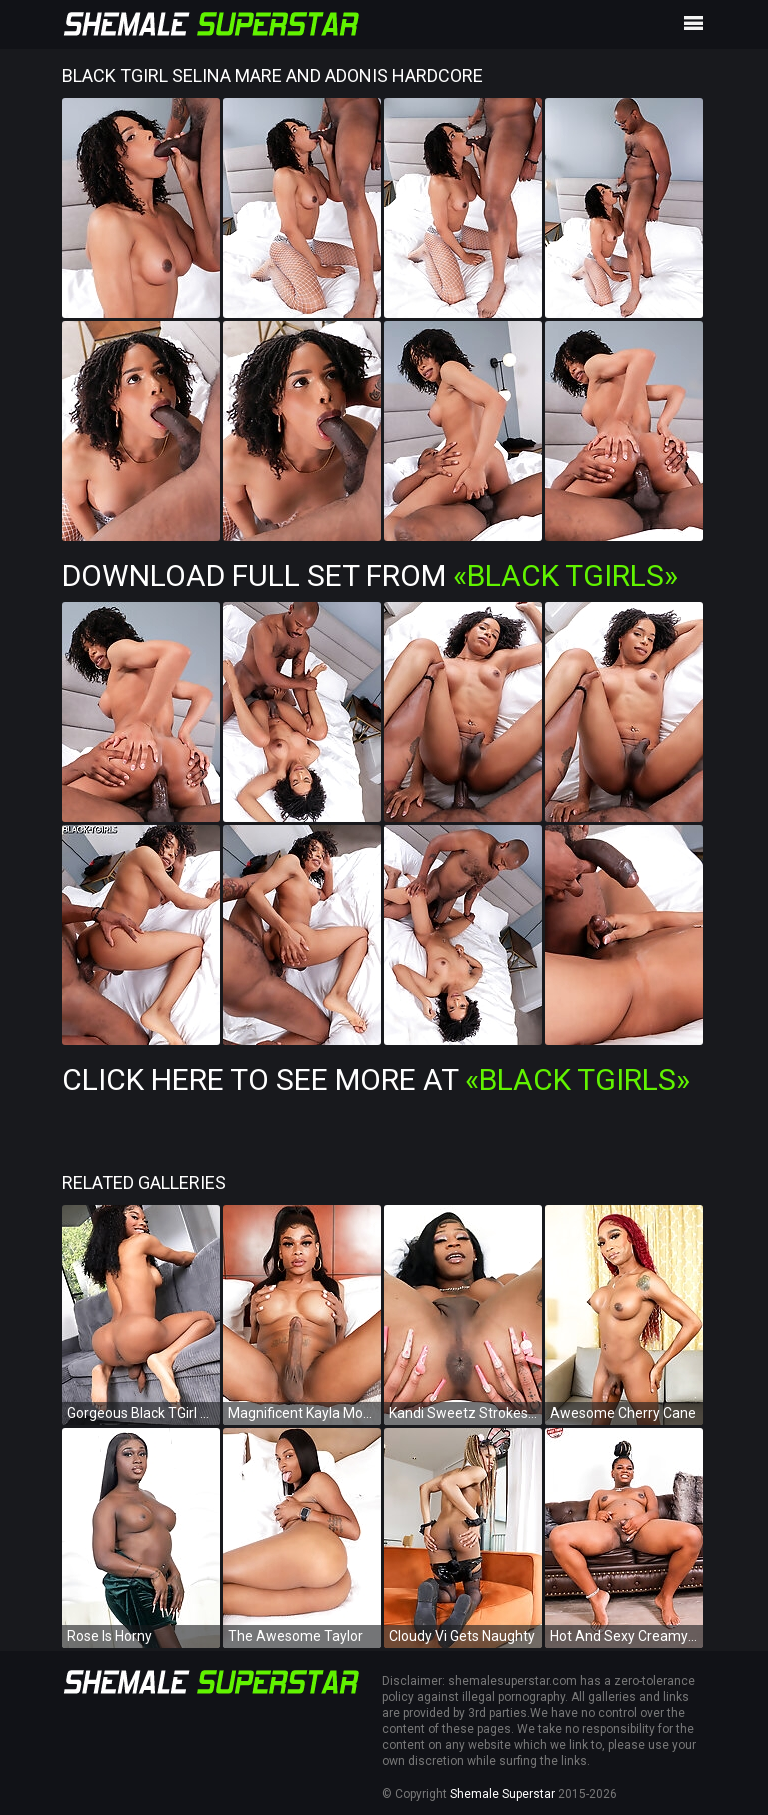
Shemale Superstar (502, 1794)
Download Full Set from (370, 575)
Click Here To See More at (376, 1079)
